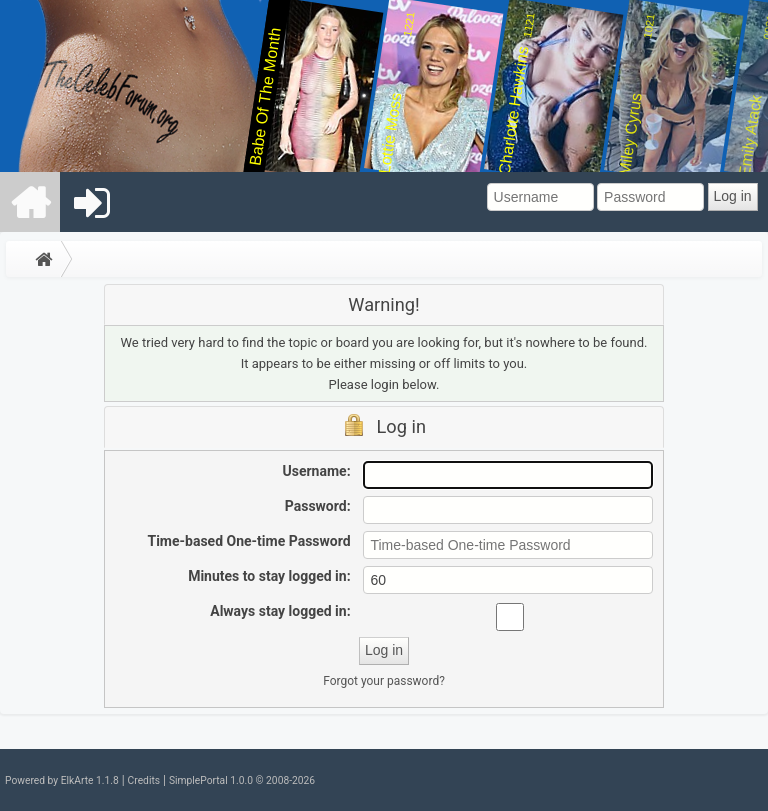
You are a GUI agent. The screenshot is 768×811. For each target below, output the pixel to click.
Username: (317, 471)
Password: (318, 506)
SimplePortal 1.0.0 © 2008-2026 (242, 780)
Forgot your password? (384, 681)
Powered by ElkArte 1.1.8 (62, 780)
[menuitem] (31, 202)
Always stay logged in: (280, 611)
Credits (144, 780)
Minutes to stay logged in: (269, 576)
